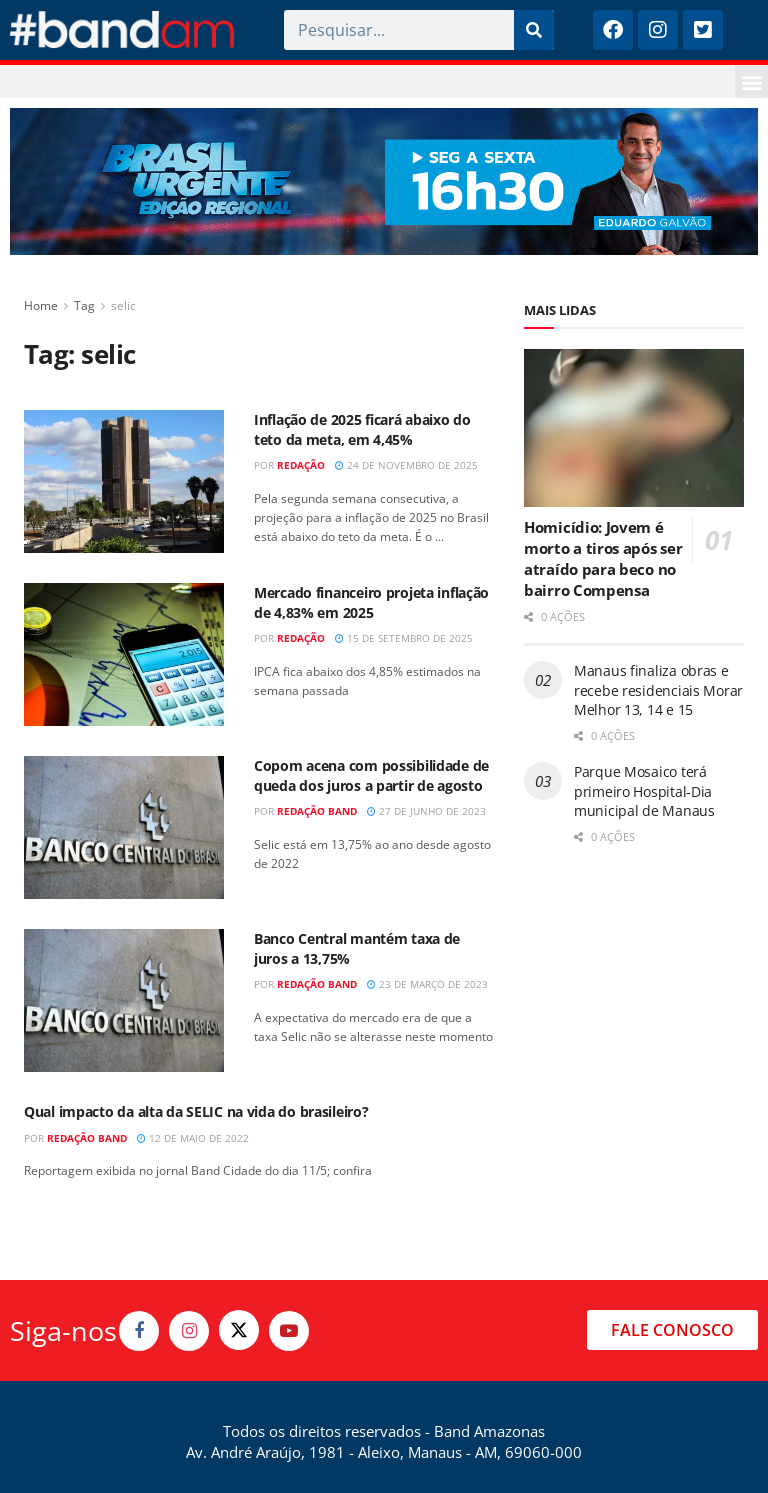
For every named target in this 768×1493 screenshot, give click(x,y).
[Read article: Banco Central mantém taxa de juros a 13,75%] (124, 1000)
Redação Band (317, 811)
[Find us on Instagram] (189, 1331)
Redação (301, 465)
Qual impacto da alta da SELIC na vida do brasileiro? (196, 1111)
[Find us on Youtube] (289, 1331)
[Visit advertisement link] (384, 181)
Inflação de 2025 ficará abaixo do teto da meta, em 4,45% (362, 429)
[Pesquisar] (534, 30)
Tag (84, 305)
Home (41, 305)
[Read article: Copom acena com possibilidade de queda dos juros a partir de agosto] (124, 827)
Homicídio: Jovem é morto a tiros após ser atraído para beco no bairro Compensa (603, 558)
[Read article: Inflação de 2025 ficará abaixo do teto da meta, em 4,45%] (124, 481)
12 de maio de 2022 (193, 1138)
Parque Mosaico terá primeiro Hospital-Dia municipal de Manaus (644, 791)
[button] (751, 81)
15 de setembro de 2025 (404, 638)
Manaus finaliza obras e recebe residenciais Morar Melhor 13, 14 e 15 (658, 690)
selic (123, 305)
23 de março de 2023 (427, 984)
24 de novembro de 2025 (406, 465)
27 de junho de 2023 (426, 811)
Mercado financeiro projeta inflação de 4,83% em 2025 (371, 602)
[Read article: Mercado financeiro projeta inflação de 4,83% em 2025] (124, 654)
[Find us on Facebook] (139, 1331)
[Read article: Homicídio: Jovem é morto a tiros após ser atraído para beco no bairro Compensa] (634, 427)
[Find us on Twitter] (239, 1330)
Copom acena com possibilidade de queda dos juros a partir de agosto (371, 775)
